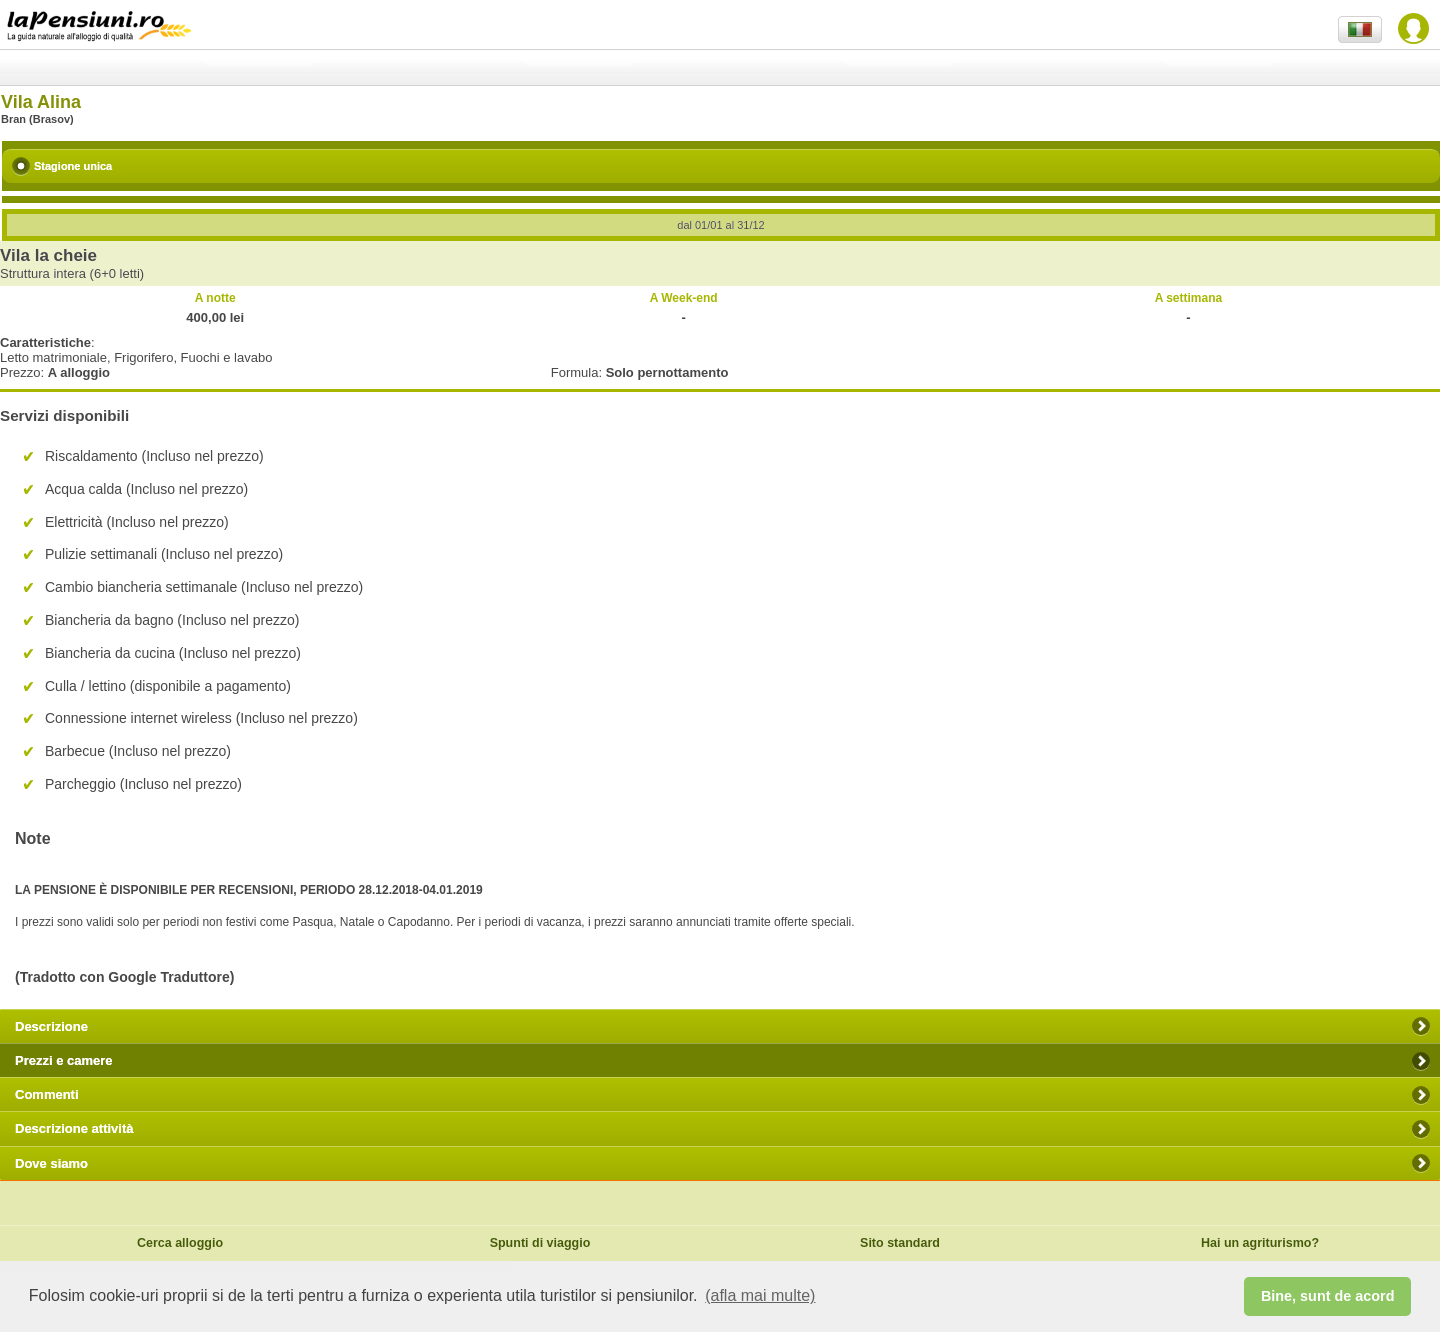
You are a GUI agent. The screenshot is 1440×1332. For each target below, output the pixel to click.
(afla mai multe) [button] (760, 1295)
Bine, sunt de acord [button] (1328, 1296)
